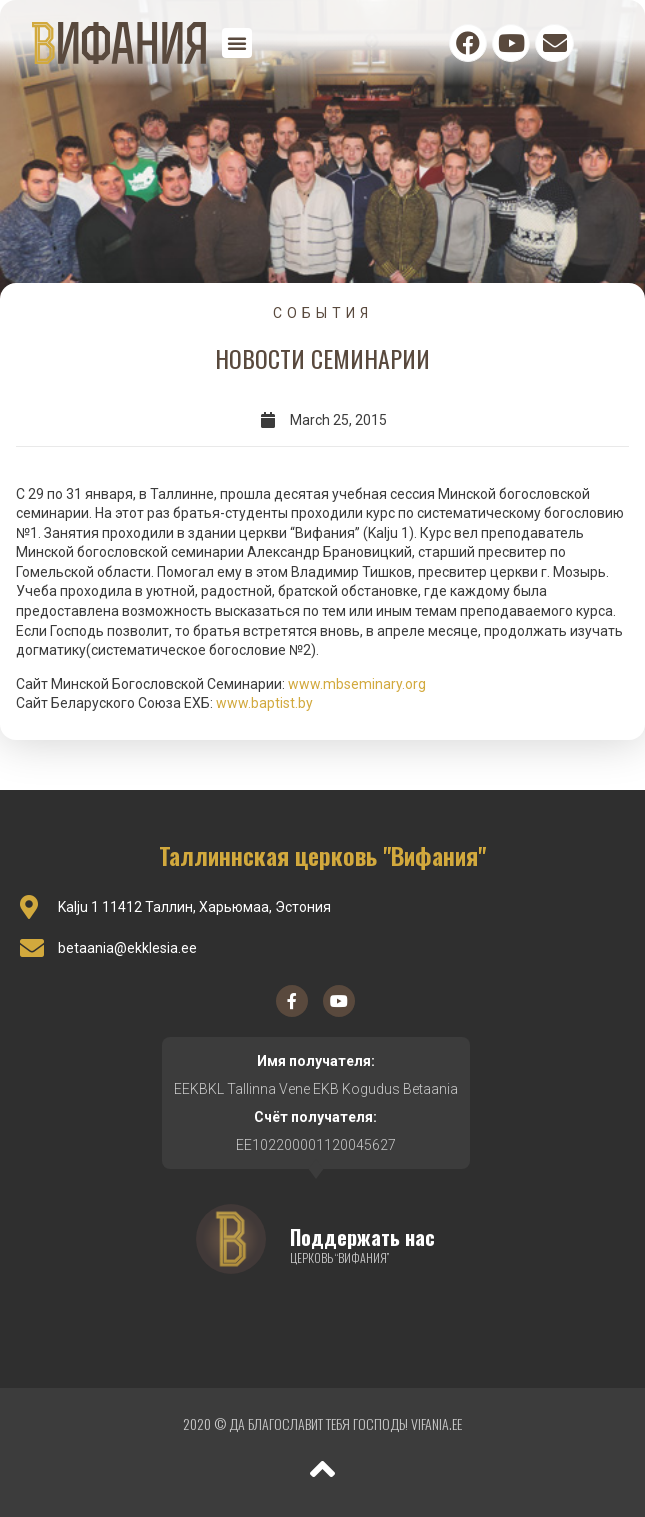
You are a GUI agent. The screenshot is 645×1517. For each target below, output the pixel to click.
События (323, 313)
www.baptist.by (264, 703)
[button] (237, 43)
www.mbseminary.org (357, 684)
